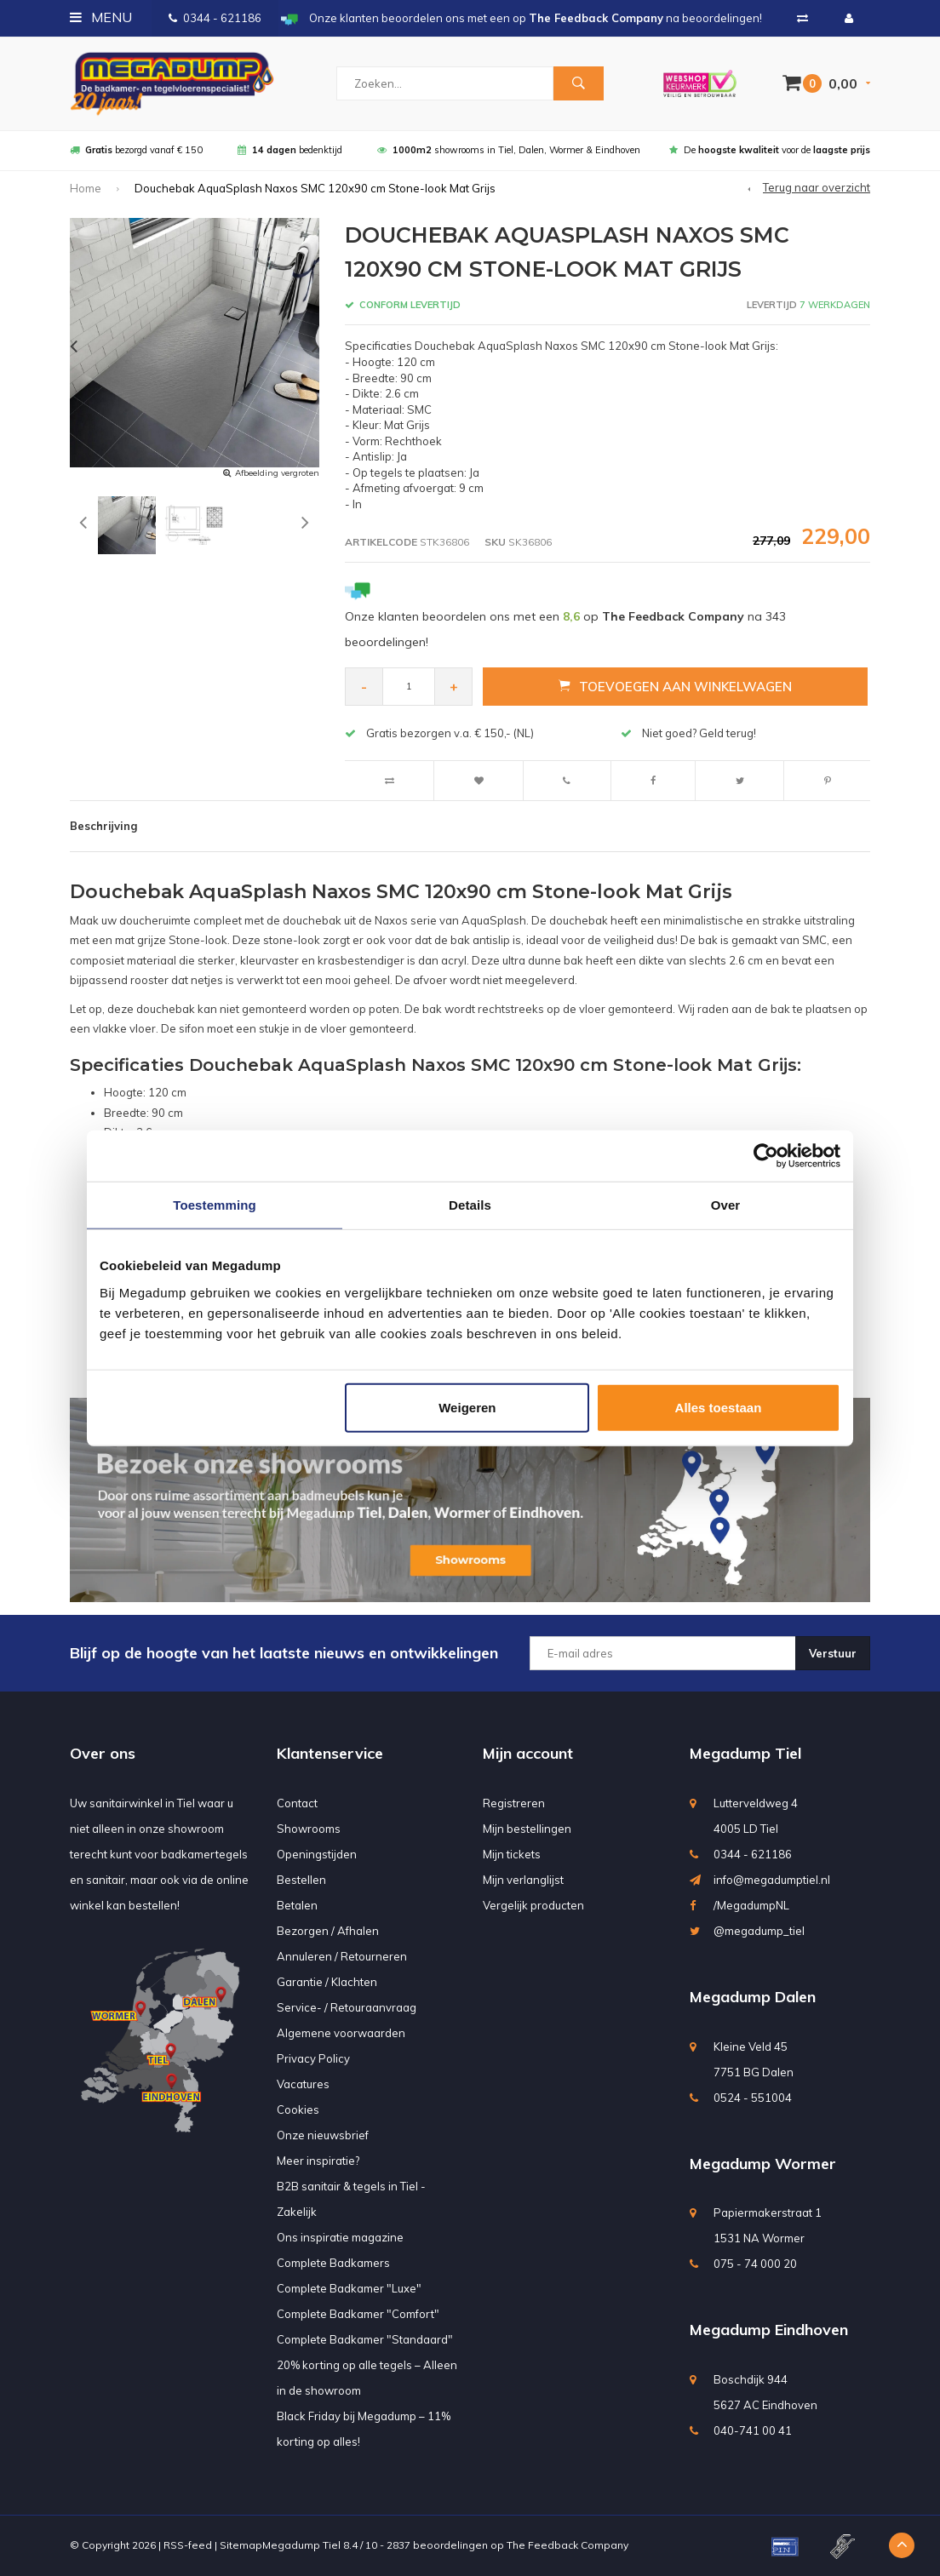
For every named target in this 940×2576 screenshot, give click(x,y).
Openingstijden (317, 1854)
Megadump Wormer (763, 2163)
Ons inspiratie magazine (340, 2237)
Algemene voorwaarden (341, 2033)
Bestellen (301, 1879)
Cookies (298, 2109)
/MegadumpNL (751, 1905)
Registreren (514, 1803)
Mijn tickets (512, 1854)
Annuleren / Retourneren (342, 1956)
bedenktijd (290, 150)
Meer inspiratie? (318, 2160)
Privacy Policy (313, 2058)
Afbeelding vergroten (277, 472)
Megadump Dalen (753, 1996)
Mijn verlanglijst (523, 1879)
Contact (297, 1803)
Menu (101, 17)
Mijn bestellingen (527, 1828)
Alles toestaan (718, 1407)
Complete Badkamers (333, 2263)
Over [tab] (726, 1205)
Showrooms (309, 1828)
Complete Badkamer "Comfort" (358, 2314)
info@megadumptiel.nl (772, 1879)
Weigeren (467, 1407)
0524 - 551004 (753, 2097)
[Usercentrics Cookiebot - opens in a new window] (765, 1156)
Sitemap (241, 2545)
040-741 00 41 (753, 2430)
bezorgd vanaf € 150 (136, 150)
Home (85, 188)
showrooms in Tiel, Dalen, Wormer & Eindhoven (508, 150)
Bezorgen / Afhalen (328, 1931)
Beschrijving (103, 826)
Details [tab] (470, 1205)
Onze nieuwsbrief (323, 2135)
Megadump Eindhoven (769, 2329)
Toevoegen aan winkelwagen (675, 686)
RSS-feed (187, 2545)
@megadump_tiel (759, 1931)
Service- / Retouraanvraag (346, 2007)
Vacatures (303, 2084)
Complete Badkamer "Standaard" (365, 2339)
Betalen (297, 1905)
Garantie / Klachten (327, 1982)
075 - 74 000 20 (755, 2263)
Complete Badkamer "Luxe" (349, 2288)
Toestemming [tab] (214, 1205)
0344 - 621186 (215, 18)
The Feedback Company (567, 2545)
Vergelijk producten (533, 1905)
